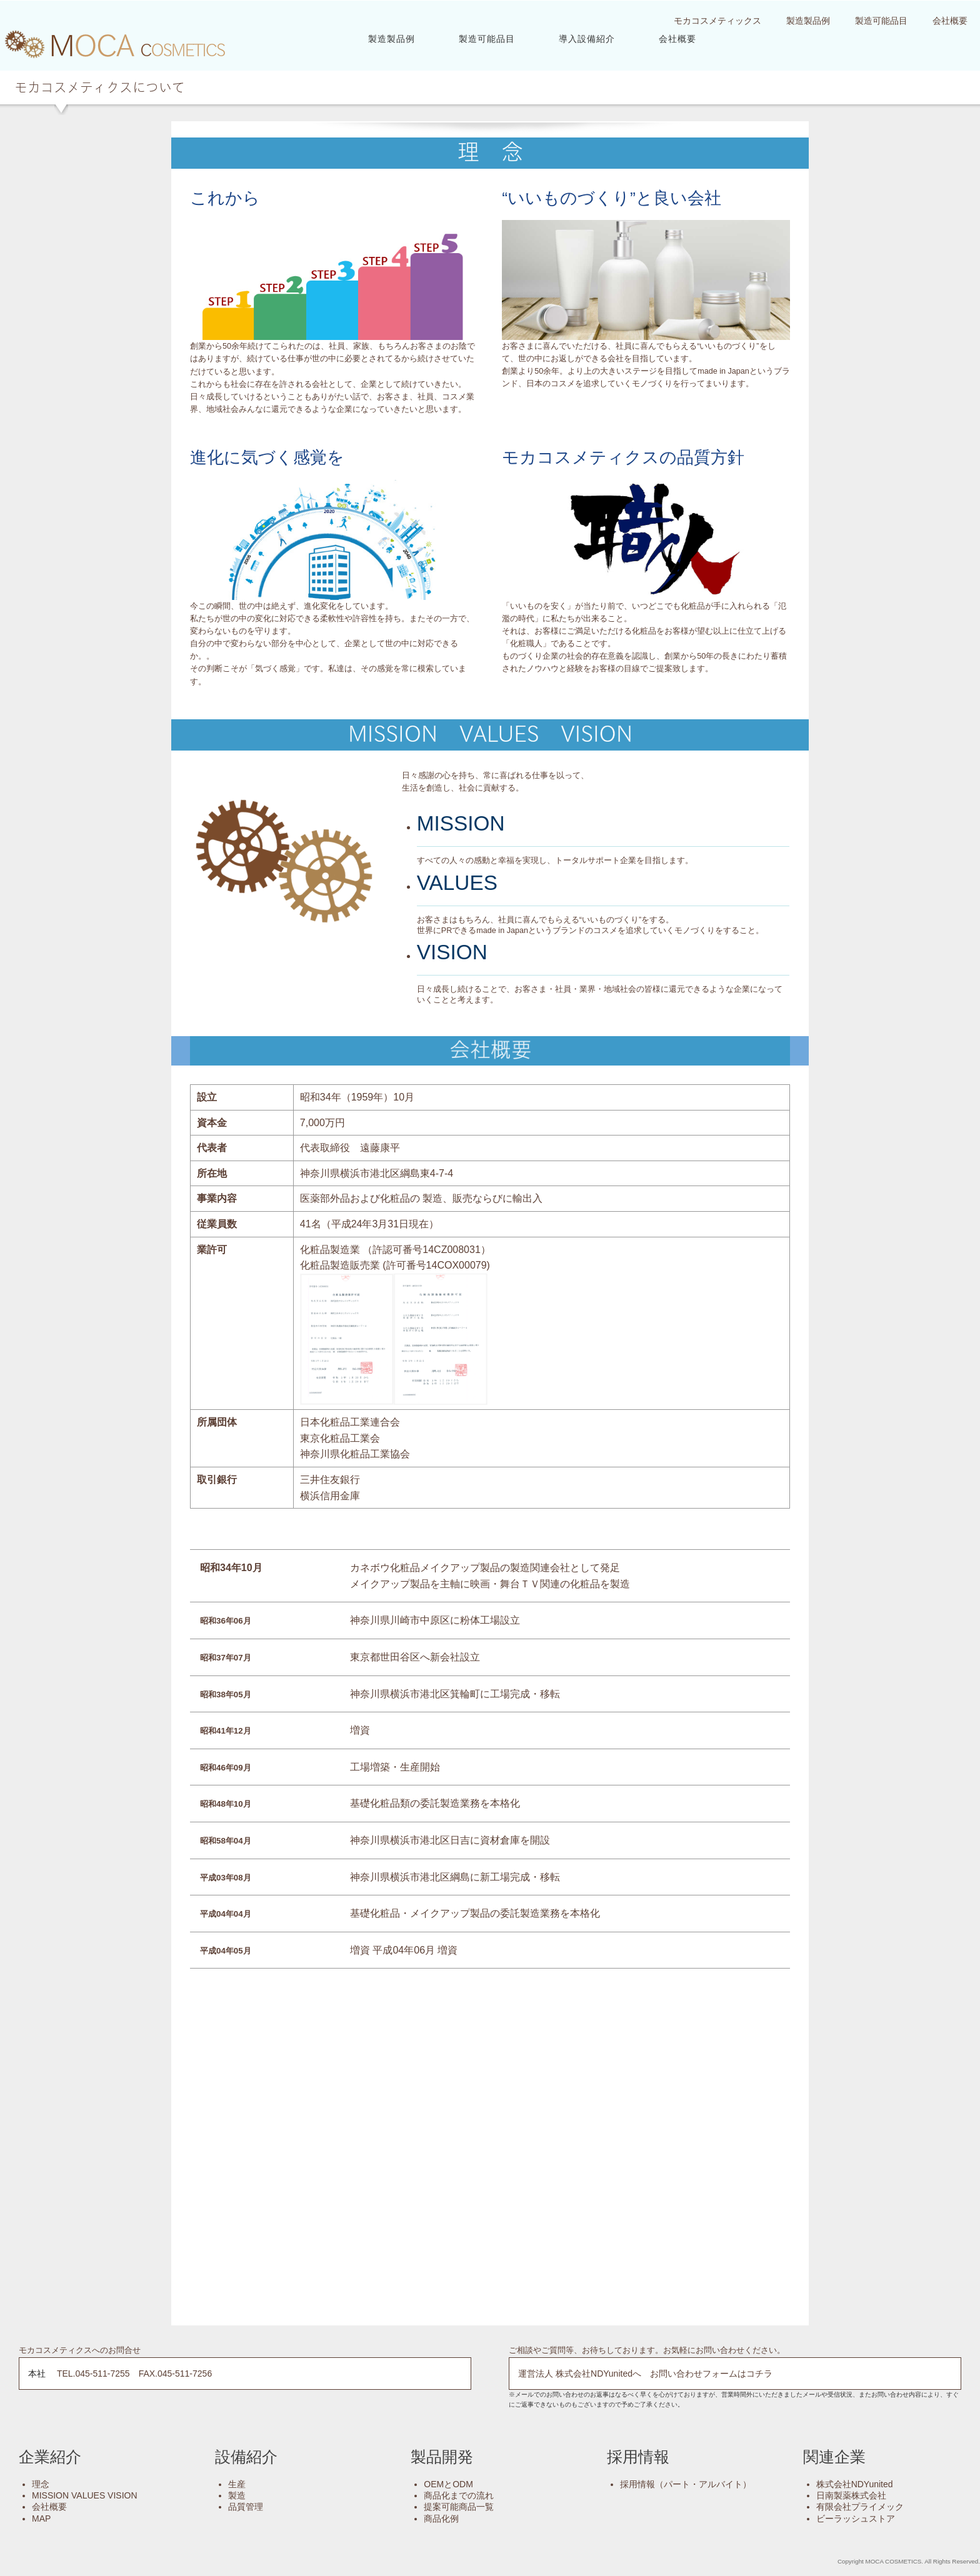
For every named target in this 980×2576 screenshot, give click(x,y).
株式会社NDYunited (854, 2484)
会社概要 (677, 38)
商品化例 (441, 2518)
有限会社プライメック (860, 2506)
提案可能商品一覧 (459, 2506)
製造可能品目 (487, 38)
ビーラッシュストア (855, 2518)
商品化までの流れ (459, 2495)
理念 (40, 2484)
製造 (237, 2495)
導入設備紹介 (587, 38)
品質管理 (245, 2506)
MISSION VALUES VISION (85, 2495)
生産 (237, 2484)
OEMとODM (448, 2484)
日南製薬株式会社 (851, 2495)
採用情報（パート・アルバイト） (685, 2484)
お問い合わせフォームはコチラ (711, 2373)
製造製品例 (391, 38)
